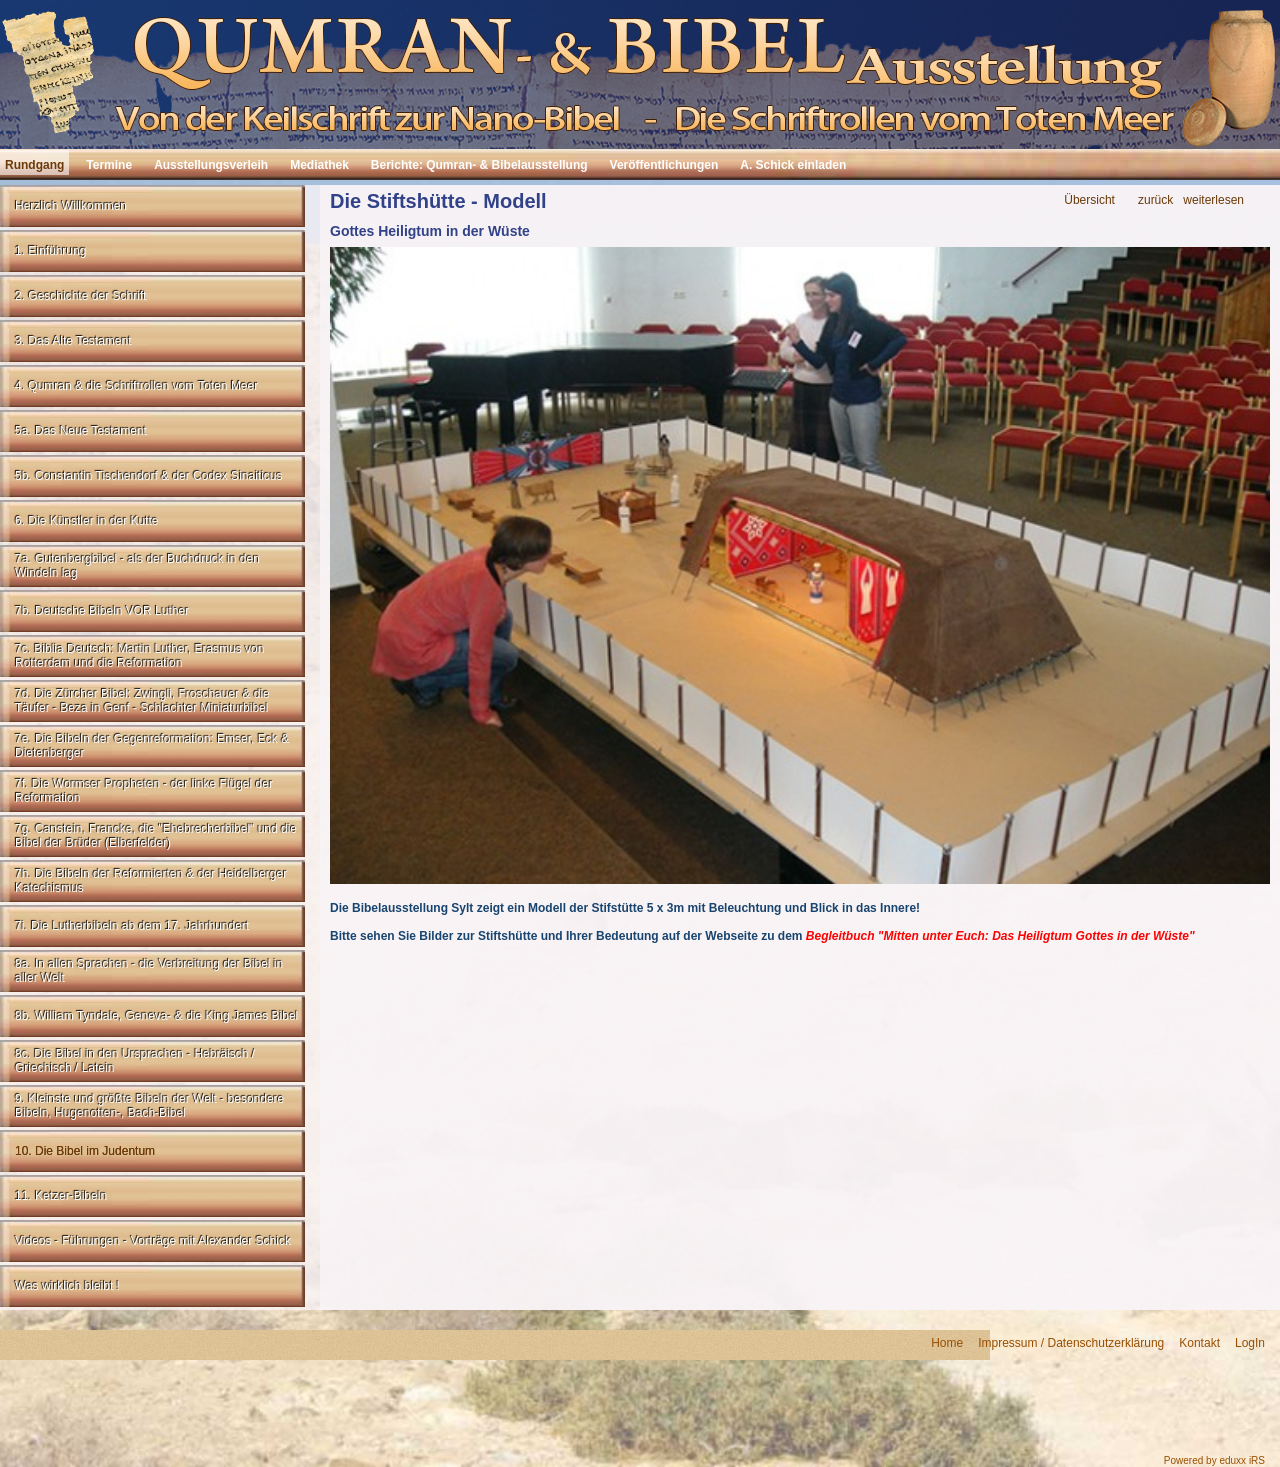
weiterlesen (1213, 200)
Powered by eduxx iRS (1214, 1460)
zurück (1155, 200)
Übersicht (1089, 200)
